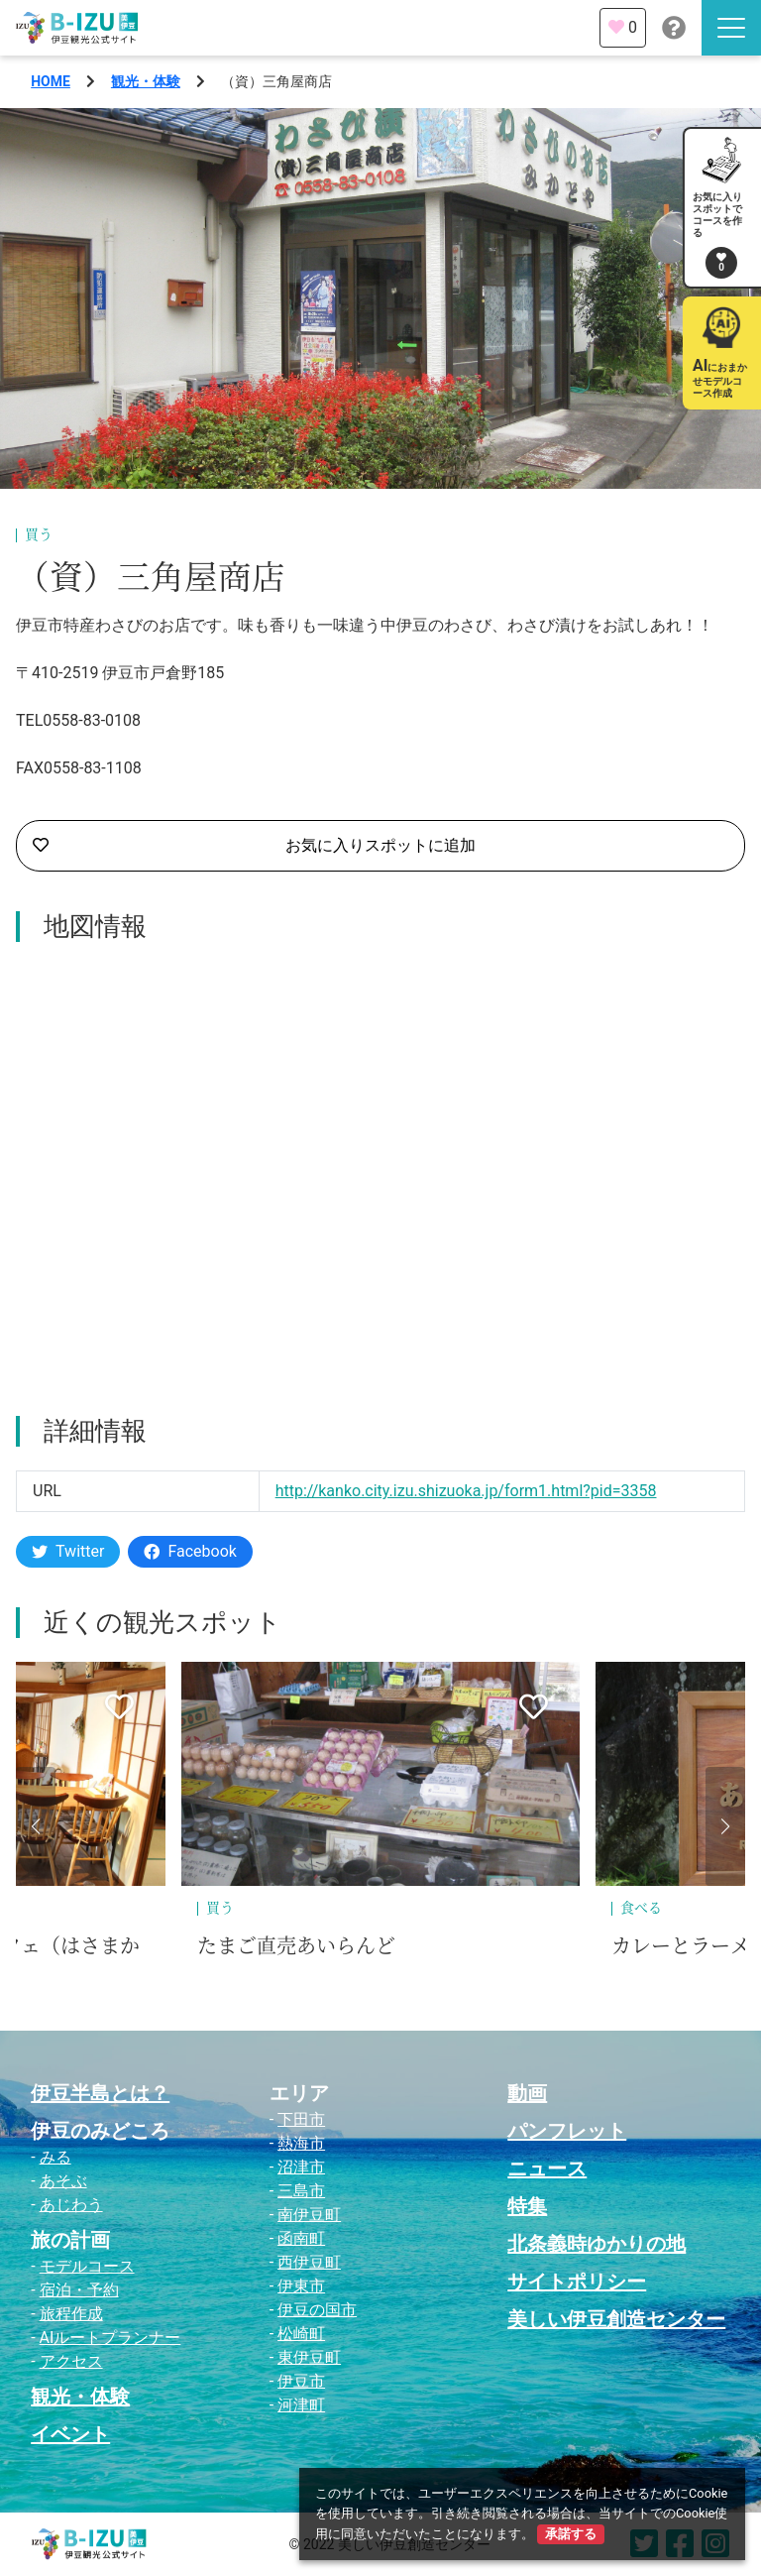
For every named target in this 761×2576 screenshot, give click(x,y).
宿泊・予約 (79, 2290)
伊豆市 (301, 2381)
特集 (527, 2206)
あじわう (71, 2204)
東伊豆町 (309, 2357)
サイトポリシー (576, 2281)
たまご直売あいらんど (296, 1946)
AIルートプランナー (110, 2337)
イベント (70, 2434)
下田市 (301, 2119)
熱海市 (301, 2143)
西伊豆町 (309, 2262)
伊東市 (301, 2286)
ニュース (547, 2168)
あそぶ (63, 2180)
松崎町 (301, 2333)
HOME (50, 81)
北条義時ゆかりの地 (596, 2244)
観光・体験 (145, 81)
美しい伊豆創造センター (616, 2319)
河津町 (301, 2405)
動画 (527, 2093)
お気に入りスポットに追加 (254, 846)
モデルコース (87, 2266)
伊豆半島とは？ (100, 2093)
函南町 (301, 2238)
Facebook (190, 1551)
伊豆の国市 (317, 2309)
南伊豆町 (309, 2214)
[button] (35, 1826)
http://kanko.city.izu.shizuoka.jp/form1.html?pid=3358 (466, 1490)
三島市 (301, 2190)
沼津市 (301, 2167)
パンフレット (566, 2131)
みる (55, 2157)
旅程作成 (71, 2313)
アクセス (71, 2361)
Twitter (68, 1551)
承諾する (571, 2533)
